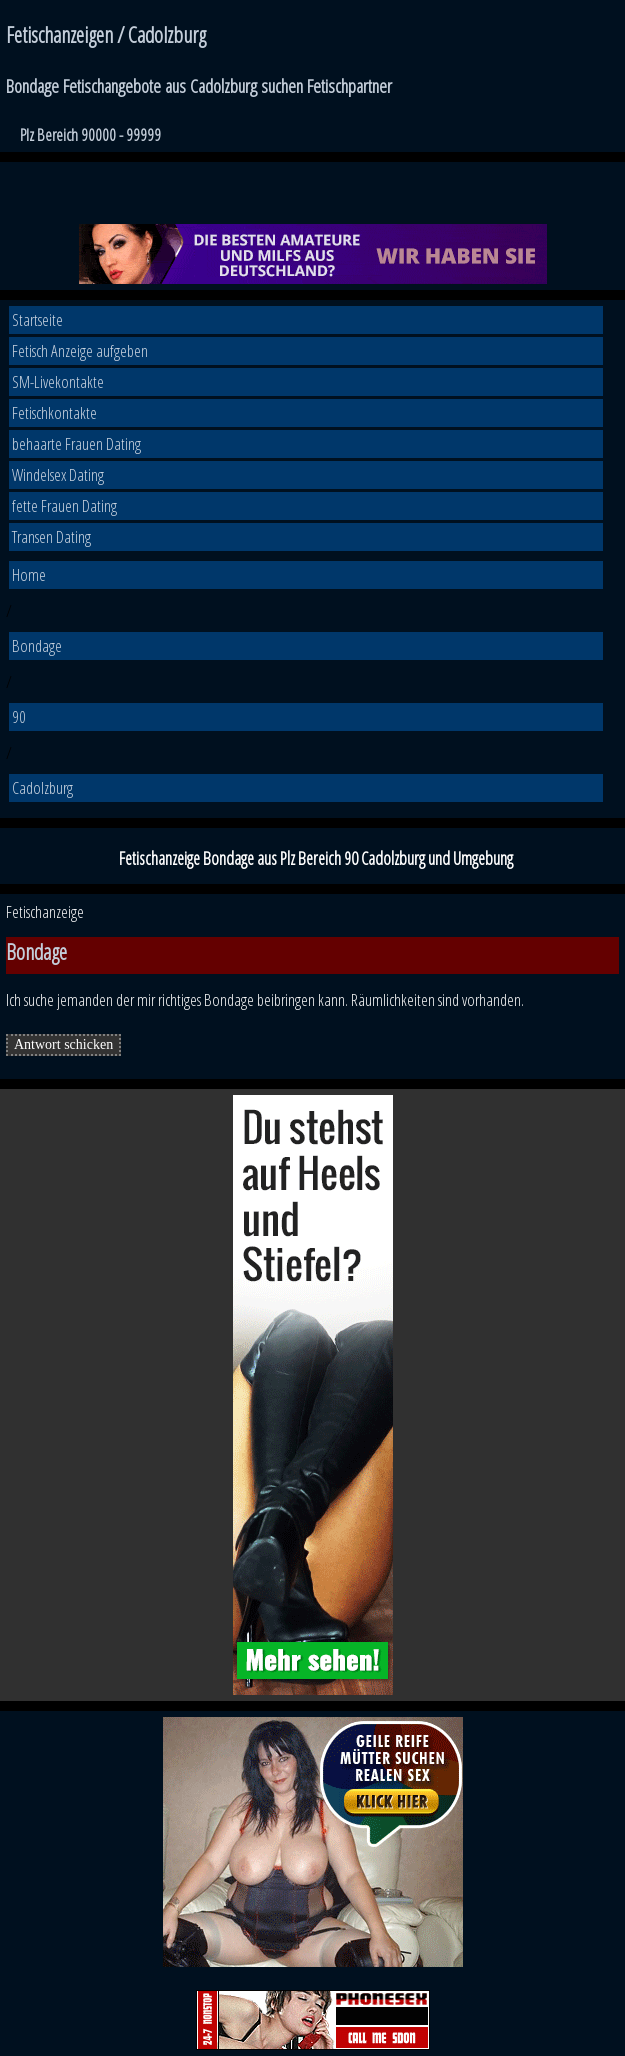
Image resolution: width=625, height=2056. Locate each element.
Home (29, 574)
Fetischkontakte (54, 412)
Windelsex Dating (58, 474)
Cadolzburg (42, 787)
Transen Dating (51, 536)
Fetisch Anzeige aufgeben (80, 350)
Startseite (37, 319)
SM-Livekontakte (58, 381)
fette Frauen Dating (64, 505)
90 (19, 716)
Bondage (37, 645)
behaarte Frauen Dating (76, 443)
